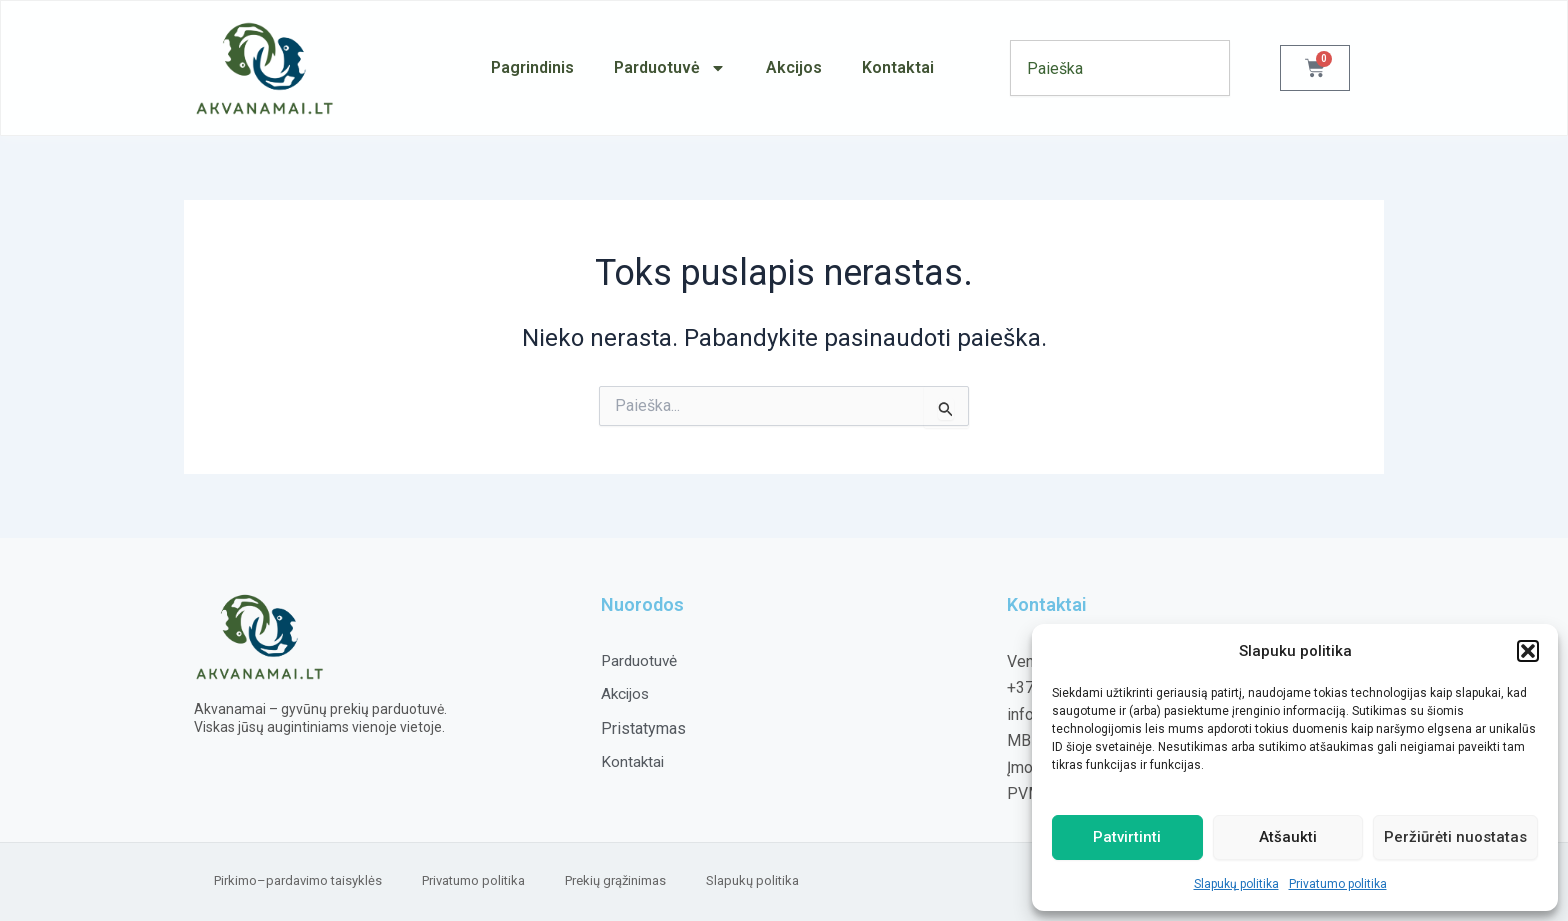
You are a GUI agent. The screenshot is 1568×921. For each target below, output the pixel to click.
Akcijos (794, 67)
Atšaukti (1288, 837)
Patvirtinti (1127, 837)
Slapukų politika (1236, 884)
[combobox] (1120, 68)
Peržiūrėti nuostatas (1455, 837)
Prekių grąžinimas (615, 880)
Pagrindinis (532, 67)
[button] (1528, 651)
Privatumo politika (1338, 884)
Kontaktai (898, 67)
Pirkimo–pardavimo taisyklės (298, 880)
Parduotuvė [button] (670, 68)
